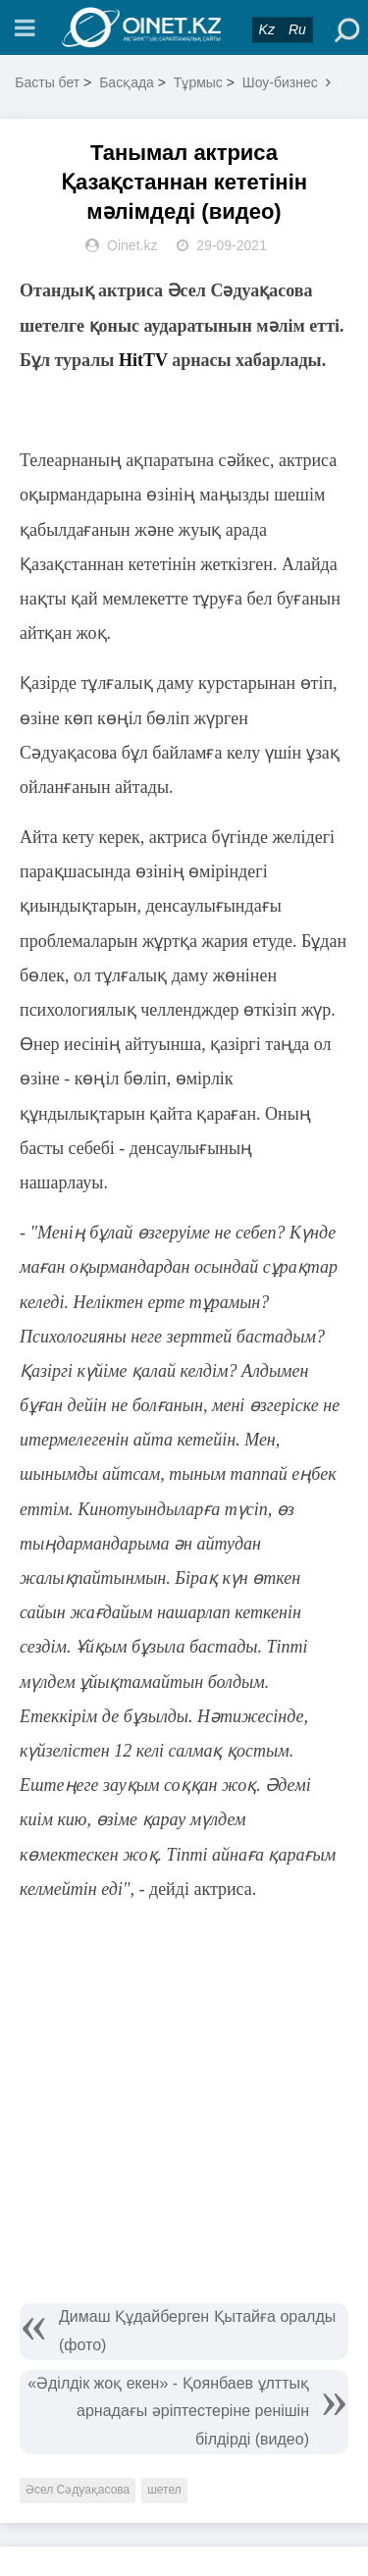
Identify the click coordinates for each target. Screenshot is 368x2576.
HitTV (143, 360)
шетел (164, 2490)
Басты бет (47, 82)
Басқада (126, 82)
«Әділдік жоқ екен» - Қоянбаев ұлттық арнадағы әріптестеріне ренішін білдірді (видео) (168, 2411)
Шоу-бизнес (280, 82)
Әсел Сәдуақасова (78, 2490)
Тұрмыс (198, 82)
